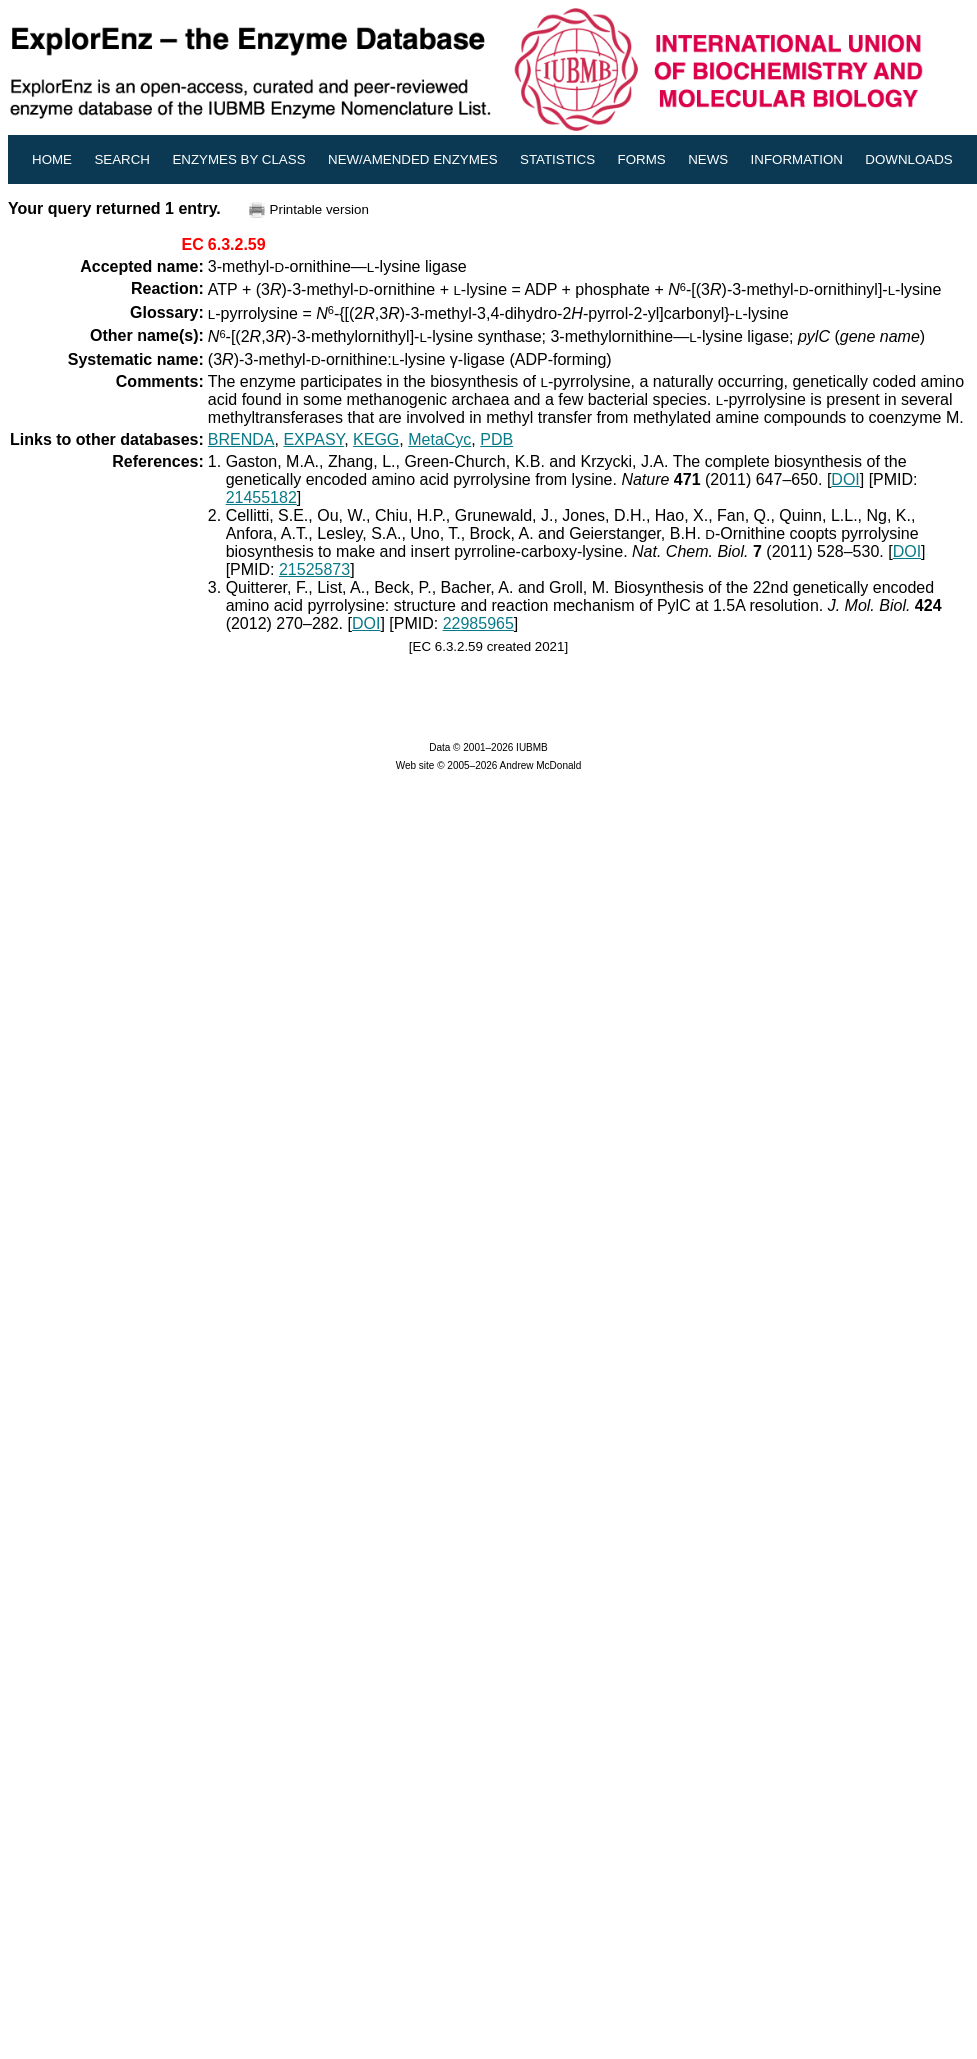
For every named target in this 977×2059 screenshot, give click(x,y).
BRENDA (241, 439)
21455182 (261, 497)
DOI (845, 479)
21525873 (314, 569)
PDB (496, 439)
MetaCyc (439, 439)
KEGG (376, 439)
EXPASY (313, 439)
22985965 (478, 623)
